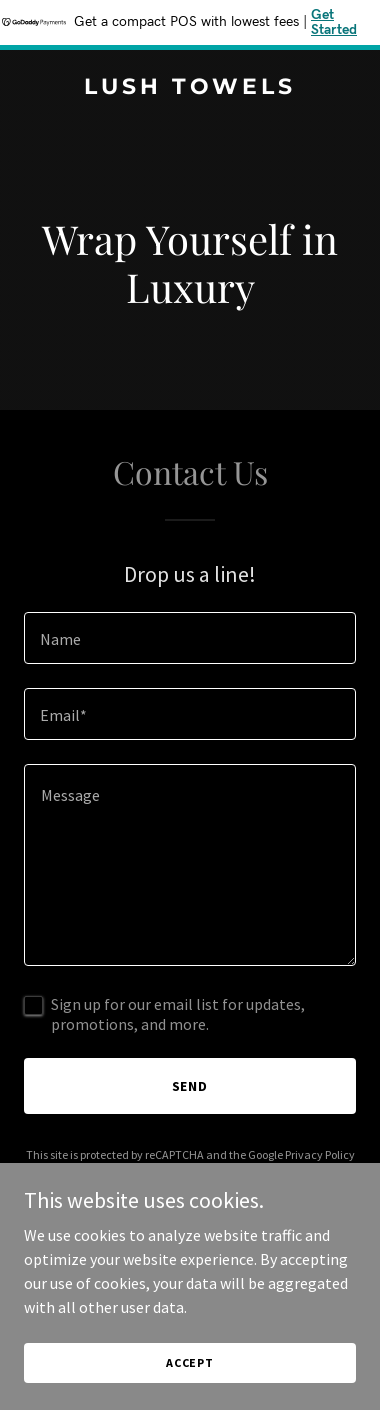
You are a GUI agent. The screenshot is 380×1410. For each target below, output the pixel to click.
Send (190, 1086)
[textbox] (190, 638)
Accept (190, 1362)
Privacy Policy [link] (320, 1154)
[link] (190, 88)
